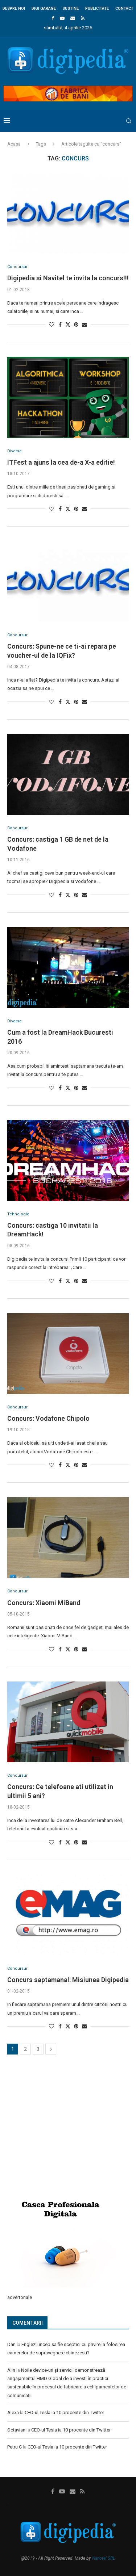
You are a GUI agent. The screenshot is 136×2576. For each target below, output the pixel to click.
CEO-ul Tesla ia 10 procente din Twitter (64, 2412)
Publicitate (97, 8)
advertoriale (19, 2297)
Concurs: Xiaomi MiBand (43, 1603)
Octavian (16, 2430)
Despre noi (14, 8)
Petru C (14, 2447)
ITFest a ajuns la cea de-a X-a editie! (61, 462)
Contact (124, 8)
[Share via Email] (84, 324)
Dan (11, 2344)
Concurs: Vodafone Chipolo (48, 1418)
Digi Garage (44, 8)
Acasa (14, 144)
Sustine (70, 8)
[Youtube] (62, 18)
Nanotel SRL (103, 2558)
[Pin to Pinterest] (76, 324)
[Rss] (83, 18)
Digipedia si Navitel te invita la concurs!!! (68, 278)
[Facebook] (52, 18)
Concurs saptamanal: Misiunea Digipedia (68, 1980)
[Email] (72, 18)
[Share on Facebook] (60, 324)
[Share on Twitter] (67, 324)
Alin (11, 2370)
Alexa (13, 2412)
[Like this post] (51, 324)
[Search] (128, 120)
